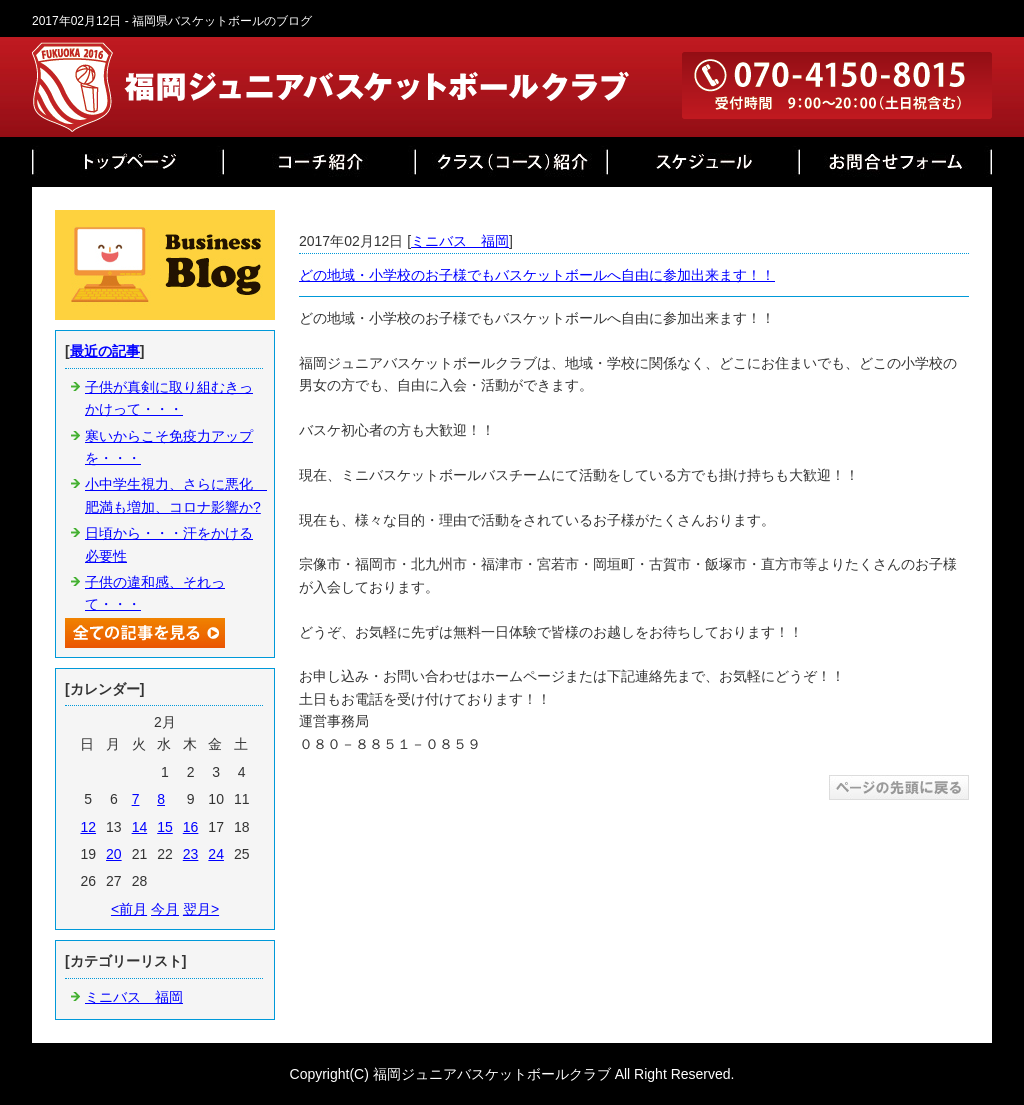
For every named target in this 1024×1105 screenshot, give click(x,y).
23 (191, 854)
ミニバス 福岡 (460, 241)
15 (165, 827)
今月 (165, 909)
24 (216, 854)
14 (140, 827)
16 (191, 827)
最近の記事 (105, 351)
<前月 (129, 909)
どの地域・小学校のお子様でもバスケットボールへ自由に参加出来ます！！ (537, 275)
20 (114, 854)
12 (88, 827)
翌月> (201, 909)
